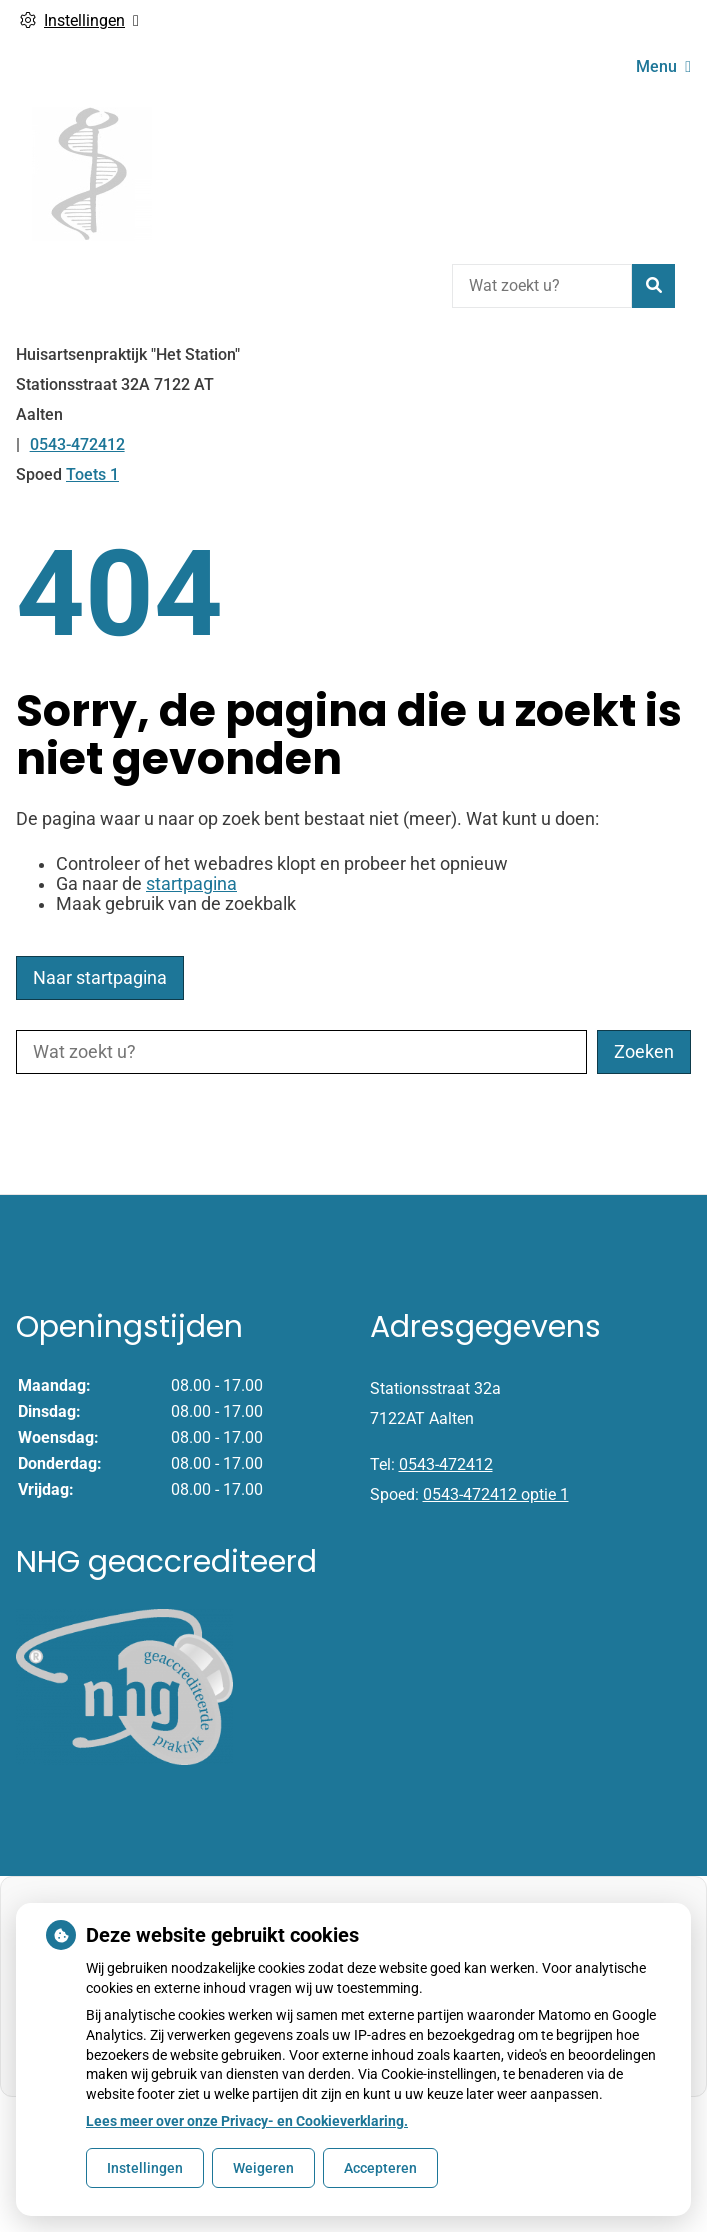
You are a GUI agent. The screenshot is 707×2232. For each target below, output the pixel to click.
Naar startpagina (100, 978)
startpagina (191, 884)
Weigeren (263, 2168)
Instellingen (145, 2168)
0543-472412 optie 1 (496, 1494)
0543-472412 (446, 1464)
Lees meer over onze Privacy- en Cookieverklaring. (247, 2121)
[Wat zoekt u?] (542, 286)
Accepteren (380, 2168)
